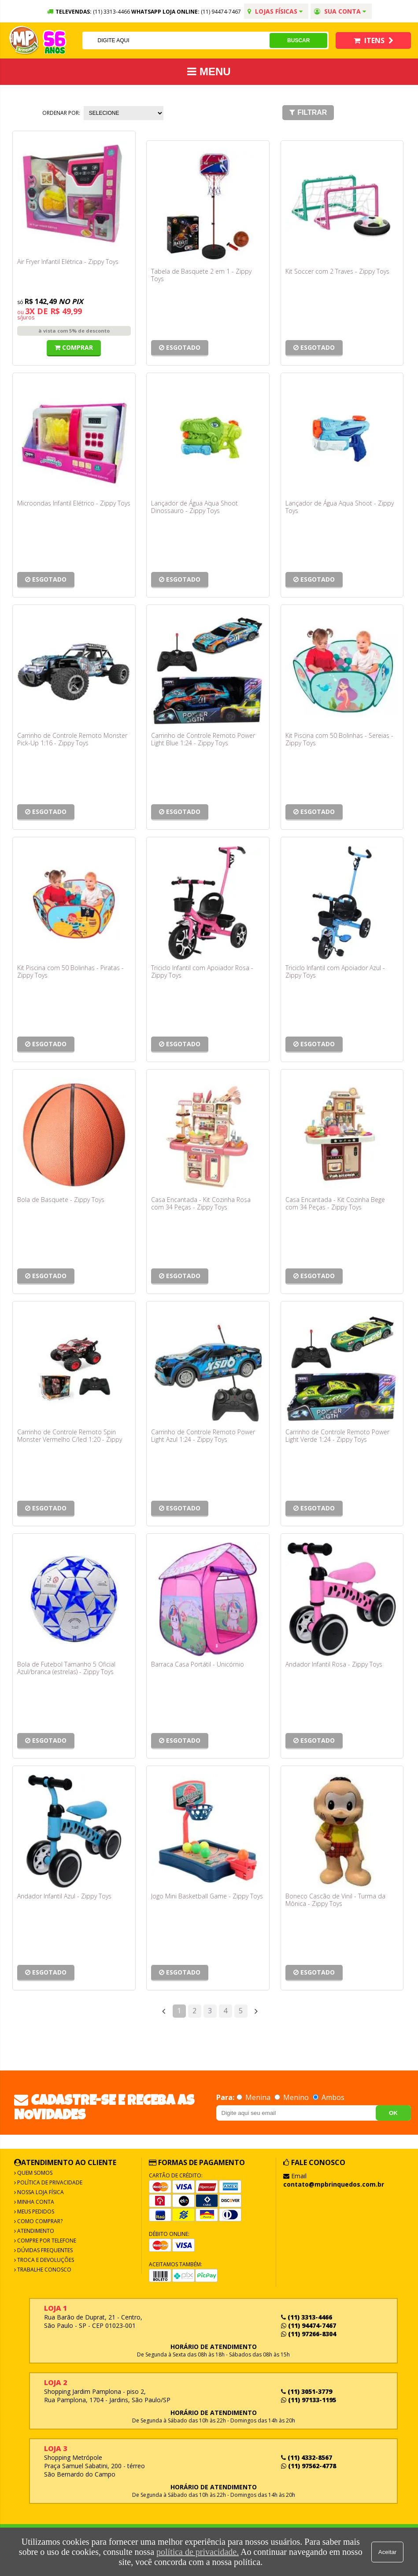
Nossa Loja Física (40, 2192)
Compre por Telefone (46, 2240)
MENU (208, 71)
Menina (254, 2097)
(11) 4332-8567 (306, 2457)
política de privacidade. (197, 2552)
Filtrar (308, 112)
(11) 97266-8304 (308, 2334)
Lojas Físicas (275, 11)
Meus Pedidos (35, 2211)
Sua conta (340, 11)
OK (393, 2113)
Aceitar (387, 2552)
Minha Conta (35, 2202)
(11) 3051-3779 (306, 2391)
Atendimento (35, 2231)
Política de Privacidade (49, 2182)
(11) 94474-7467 (221, 11)
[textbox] (176, 40)
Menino (292, 2097)
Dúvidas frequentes (44, 2250)
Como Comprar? (39, 2221)
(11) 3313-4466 (306, 2317)
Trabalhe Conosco (43, 2269)
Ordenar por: (61, 113)
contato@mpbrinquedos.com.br (333, 2184)
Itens (373, 40)
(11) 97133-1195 (308, 2400)
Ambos (328, 2097)
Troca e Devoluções (45, 2260)
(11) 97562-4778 (308, 2466)
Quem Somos (34, 2173)
